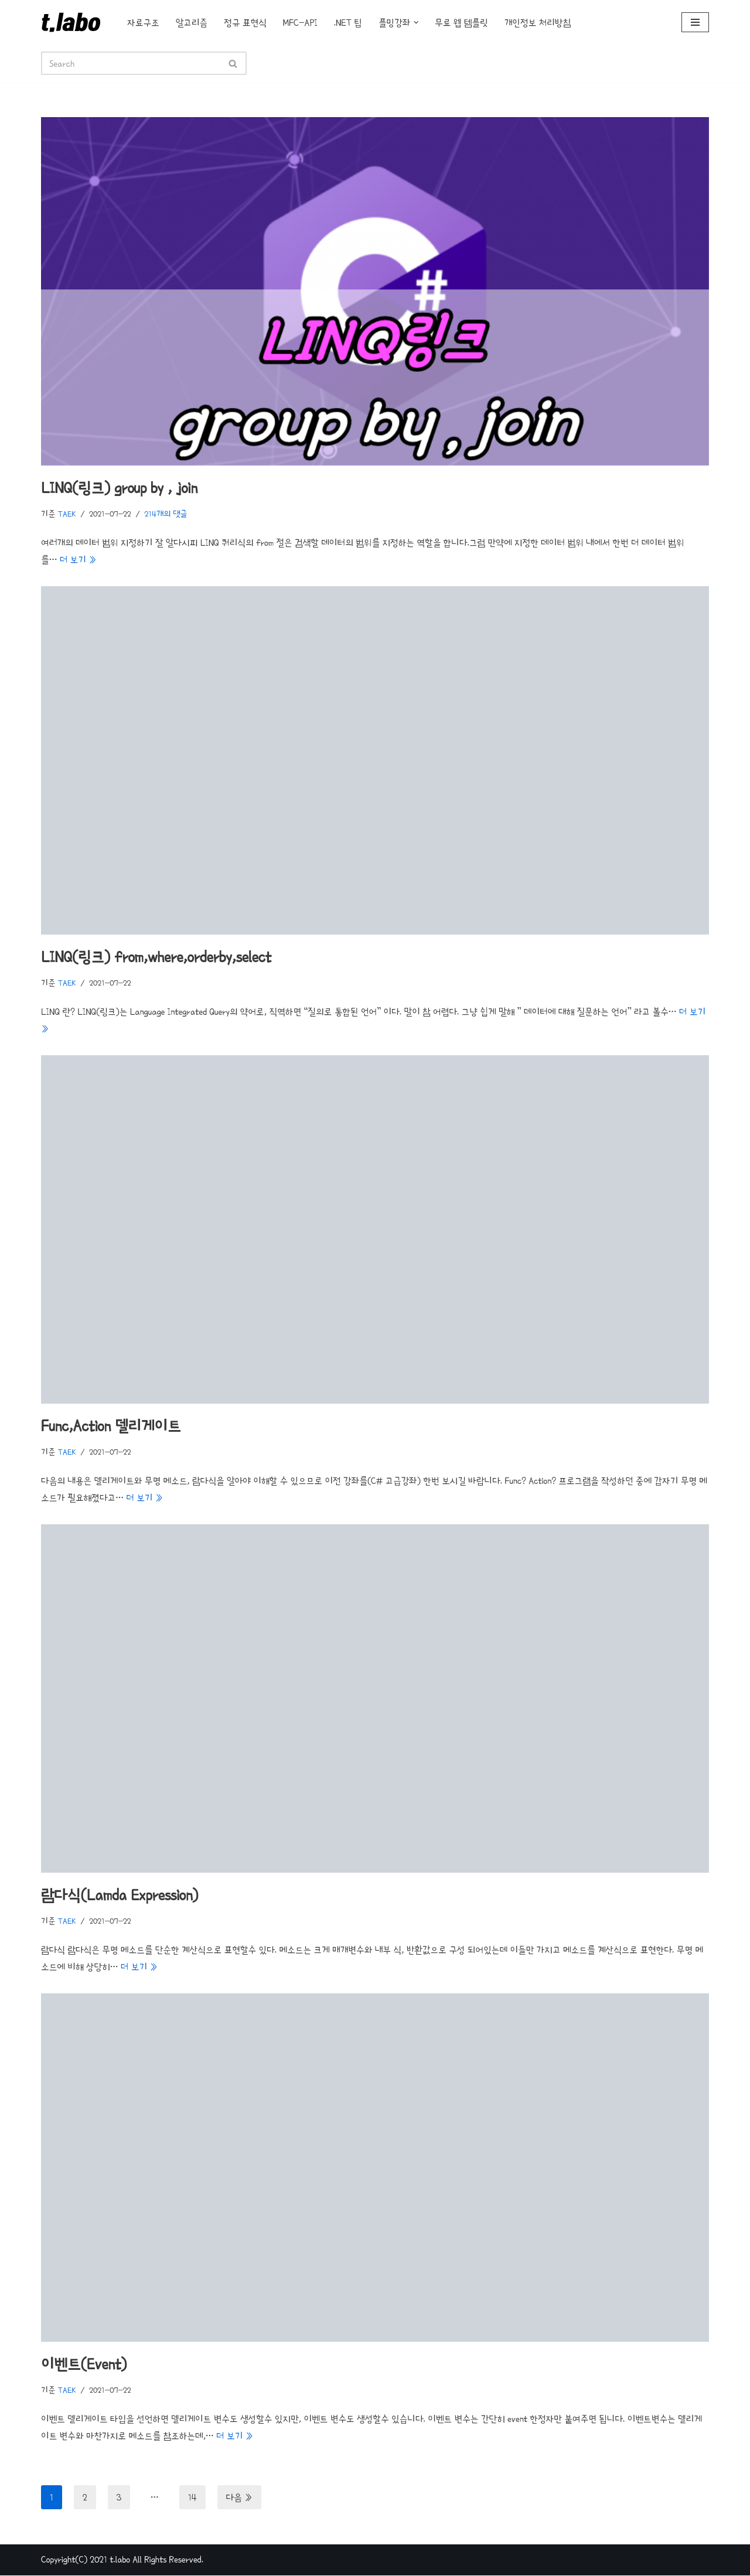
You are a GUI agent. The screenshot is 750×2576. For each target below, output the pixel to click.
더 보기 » (78, 560)
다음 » (239, 2498)
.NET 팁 (348, 23)
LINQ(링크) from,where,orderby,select (156, 957)
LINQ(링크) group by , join (119, 488)
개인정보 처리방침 (537, 23)
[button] (416, 22)
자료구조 (143, 23)
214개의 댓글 (166, 513)
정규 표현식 (245, 23)
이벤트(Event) (84, 2364)
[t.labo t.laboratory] (74, 22)
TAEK (67, 513)
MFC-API (300, 23)
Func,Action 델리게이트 (111, 1426)
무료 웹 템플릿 (462, 23)
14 (192, 2498)
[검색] (130, 63)
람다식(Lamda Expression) (119, 1895)
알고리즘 (192, 23)
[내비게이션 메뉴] (695, 22)
